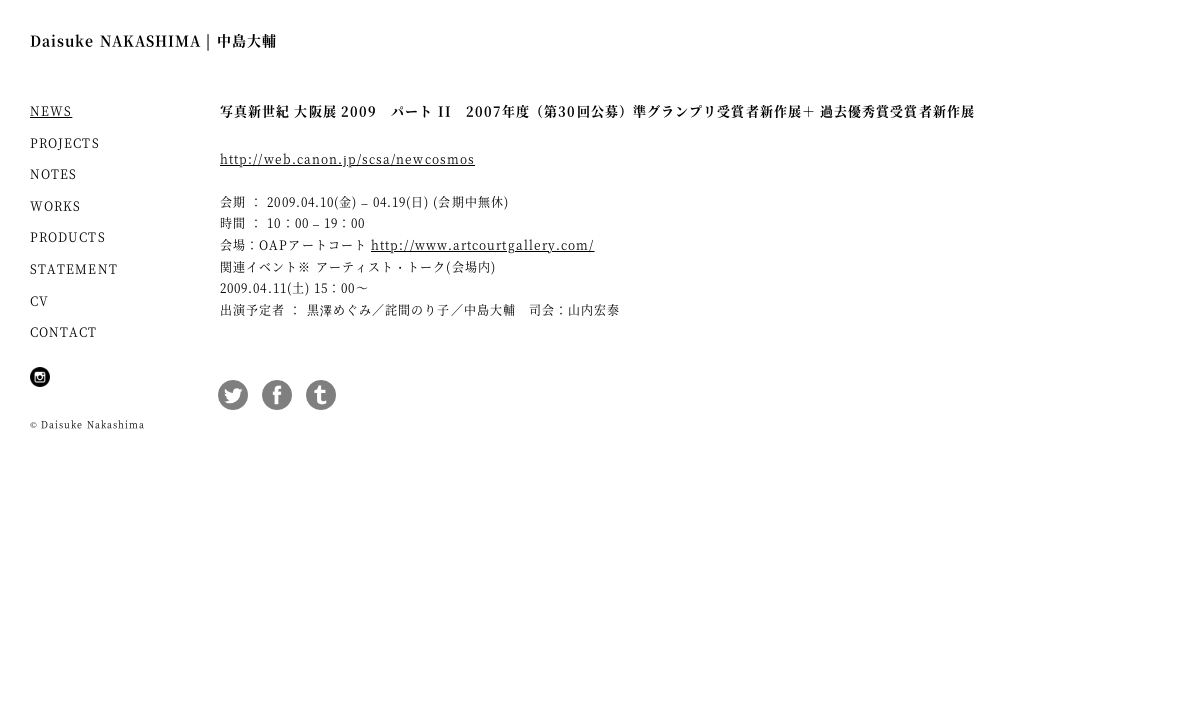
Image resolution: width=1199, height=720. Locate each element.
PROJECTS (65, 142)
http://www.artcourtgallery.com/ (482, 244)
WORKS (55, 205)
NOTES (53, 173)
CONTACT (64, 331)
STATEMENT (74, 268)
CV (39, 300)
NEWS (51, 110)
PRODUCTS (68, 236)
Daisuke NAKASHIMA (153, 40)
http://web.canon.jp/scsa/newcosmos (347, 158)
